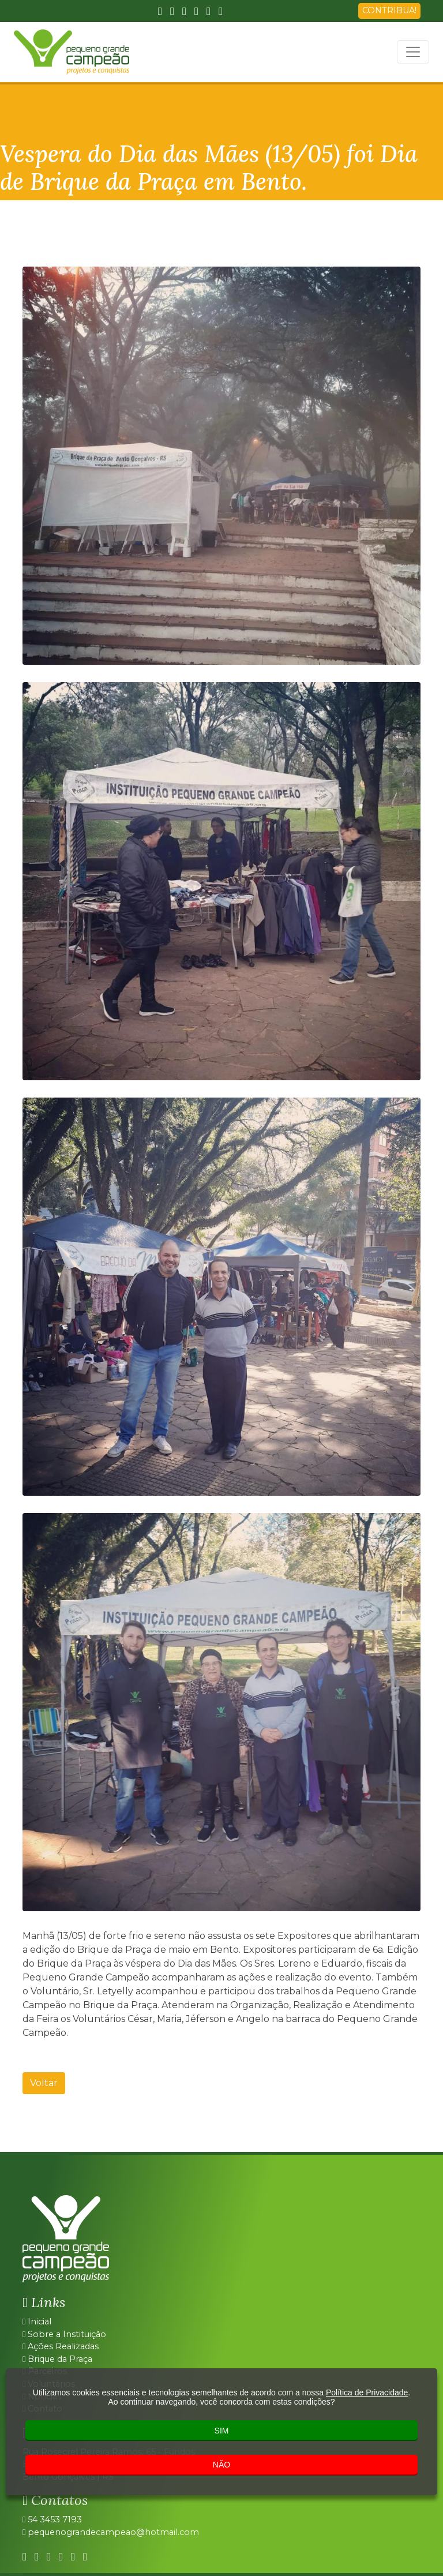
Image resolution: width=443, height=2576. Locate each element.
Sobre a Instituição (64, 2334)
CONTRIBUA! (389, 10)
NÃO (221, 2464)
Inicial (36, 2321)
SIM (222, 2430)
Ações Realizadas (60, 2346)
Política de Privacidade (367, 2392)
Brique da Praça (57, 2359)
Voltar (44, 2082)
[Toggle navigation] (413, 51)
